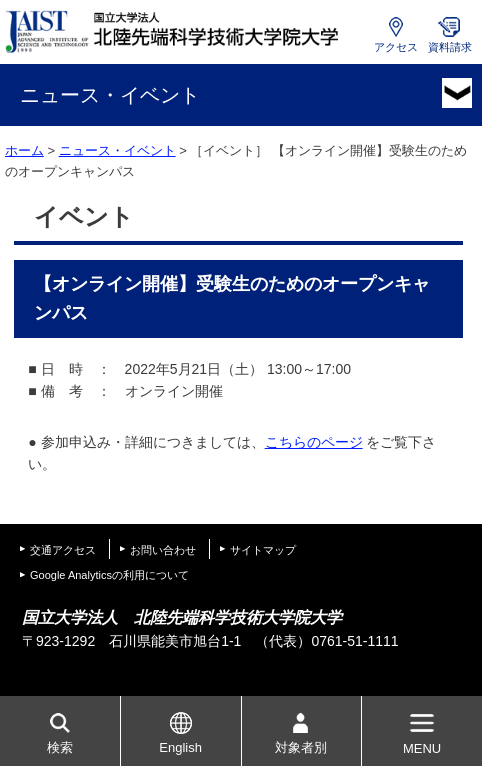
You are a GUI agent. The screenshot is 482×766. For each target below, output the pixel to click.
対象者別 (301, 747)
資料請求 (450, 47)
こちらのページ (314, 442)
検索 (60, 747)
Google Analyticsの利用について (109, 575)
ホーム (24, 150)
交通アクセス (63, 550)
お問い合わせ (163, 550)
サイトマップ (263, 550)
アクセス (396, 47)
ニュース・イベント (117, 150)
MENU (422, 748)
